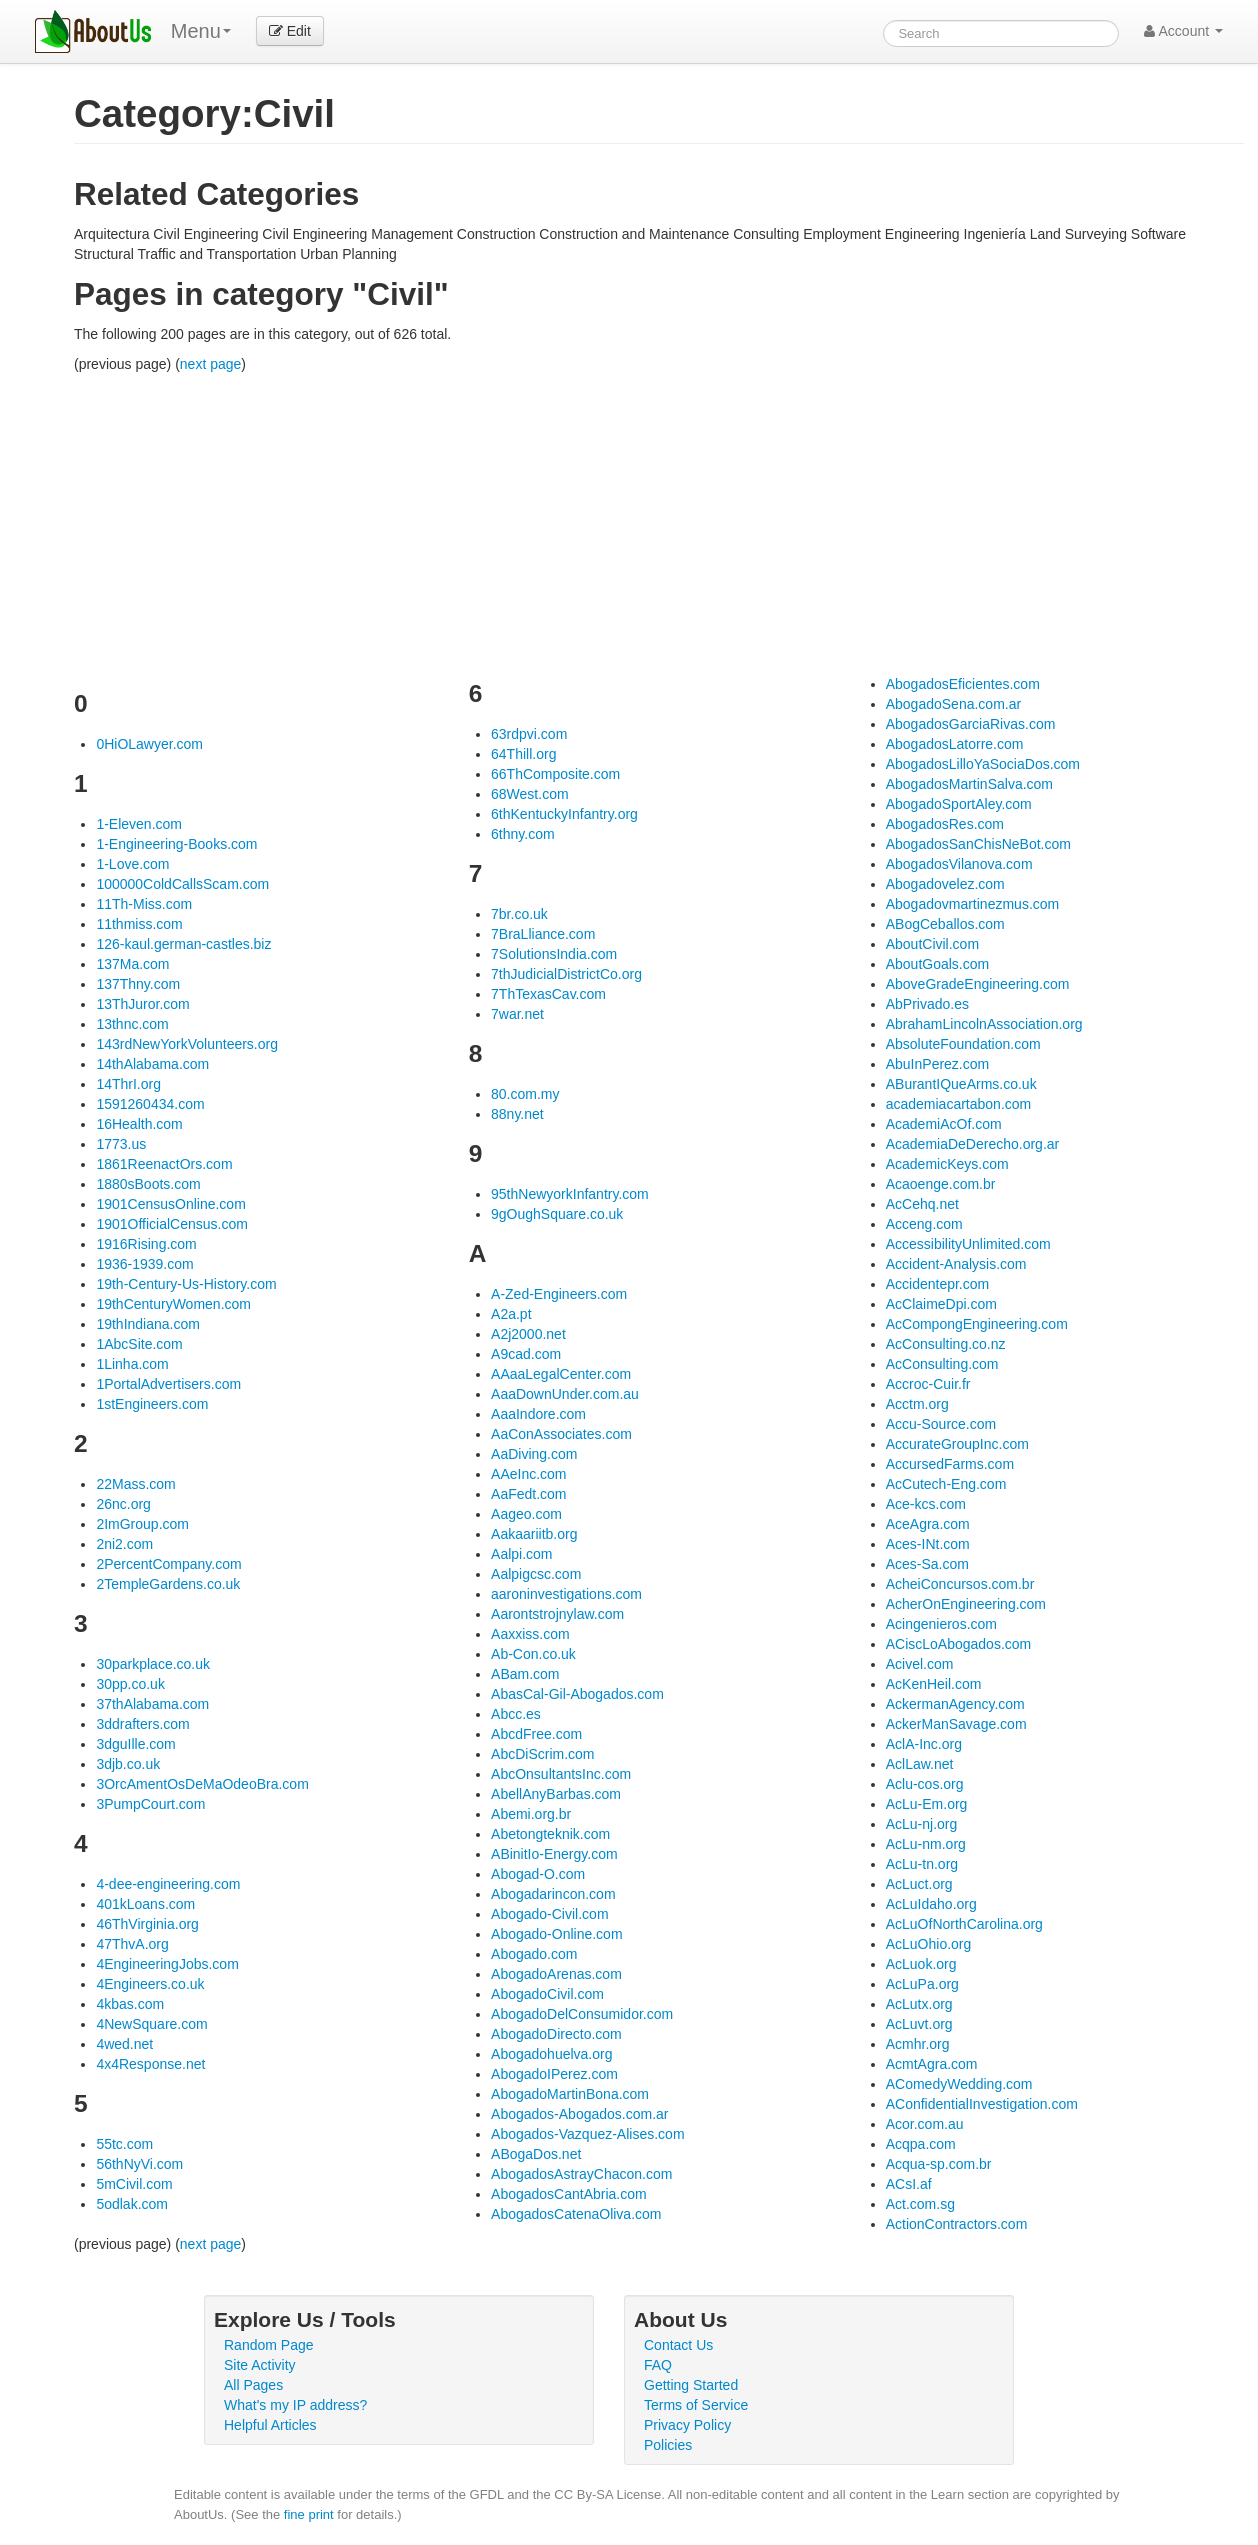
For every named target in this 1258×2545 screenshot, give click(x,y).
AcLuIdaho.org (931, 1904)
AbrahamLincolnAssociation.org (984, 1024)
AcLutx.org (919, 2004)
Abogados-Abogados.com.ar (579, 2114)
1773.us (121, 1144)
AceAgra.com (928, 1524)
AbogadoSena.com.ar (953, 704)
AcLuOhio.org (929, 1944)
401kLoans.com (145, 1904)
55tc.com (124, 2144)
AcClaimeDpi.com (941, 1304)
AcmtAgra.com (932, 2064)
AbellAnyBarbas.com (556, 1794)
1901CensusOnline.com (170, 1204)
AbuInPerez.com (938, 1064)
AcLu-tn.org (922, 1864)
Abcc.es (516, 1714)
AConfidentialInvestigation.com (982, 2104)
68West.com (530, 794)
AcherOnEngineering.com (966, 1604)
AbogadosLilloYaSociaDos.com (983, 764)
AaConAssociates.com (561, 1434)
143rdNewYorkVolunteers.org (187, 1044)
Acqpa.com (921, 2144)
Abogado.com (534, 1954)
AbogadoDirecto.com (556, 2034)
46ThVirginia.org (147, 1924)
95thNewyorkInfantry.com (570, 1194)
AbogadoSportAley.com (959, 804)
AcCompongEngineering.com (977, 1324)
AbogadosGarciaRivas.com (971, 724)
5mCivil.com (134, 2184)
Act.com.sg (920, 2204)
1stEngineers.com (152, 1404)
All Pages (253, 2385)
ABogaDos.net (536, 2154)
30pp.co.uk (130, 1684)
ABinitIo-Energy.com (554, 1854)
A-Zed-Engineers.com (559, 1294)
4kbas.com (130, 2004)
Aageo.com (526, 1514)
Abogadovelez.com (945, 884)
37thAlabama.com (152, 1704)
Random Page (269, 2345)
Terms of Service (696, 2405)
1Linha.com (132, 1364)
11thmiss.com (139, 924)
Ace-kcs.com (926, 1504)
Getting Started (691, 2385)
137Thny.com (138, 984)
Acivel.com (920, 1664)
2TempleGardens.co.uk (168, 1584)
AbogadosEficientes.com (963, 684)
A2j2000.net (528, 1334)
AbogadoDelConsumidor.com (582, 2014)
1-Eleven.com (139, 824)
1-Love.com (132, 864)
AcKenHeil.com (934, 1684)
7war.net (517, 1014)
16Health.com (139, 1124)
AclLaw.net (920, 1764)
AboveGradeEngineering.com (978, 984)
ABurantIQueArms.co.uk (961, 1084)
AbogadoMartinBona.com (570, 2094)
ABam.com (525, 1674)
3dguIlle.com (135, 1744)
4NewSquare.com (151, 2024)
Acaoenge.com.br (941, 1184)
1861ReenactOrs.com (164, 1164)
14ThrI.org (128, 1084)
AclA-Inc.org (924, 1744)
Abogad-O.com (538, 1874)
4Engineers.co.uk (150, 1984)
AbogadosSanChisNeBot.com (978, 844)
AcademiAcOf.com (944, 1124)
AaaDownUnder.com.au (565, 1394)
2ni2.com (124, 1544)
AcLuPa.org (922, 1984)
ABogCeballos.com (945, 924)
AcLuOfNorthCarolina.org (964, 1924)
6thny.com (523, 834)
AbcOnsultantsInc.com (561, 1774)
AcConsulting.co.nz (946, 1344)
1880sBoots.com (148, 1184)
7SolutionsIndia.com (554, 954)
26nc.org (123, 1504)
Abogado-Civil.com (550, 1914)
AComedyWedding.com (959, 2084)
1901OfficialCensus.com (171, 1224)
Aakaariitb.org (534, 1534)
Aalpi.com (521, 1554)
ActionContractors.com (957, 2224)
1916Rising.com (146, 1244)
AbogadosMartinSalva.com (969, 784)
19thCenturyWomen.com (173, 1304)
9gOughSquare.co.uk (557, 1214)
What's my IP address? (295, 2405)
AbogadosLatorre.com (955, 744)
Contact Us (678, 2345)
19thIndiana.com (148, 1324)
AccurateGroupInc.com (957, 1444)
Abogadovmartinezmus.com (973, 904)
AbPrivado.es (927, 1004)
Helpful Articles (270, 2425)
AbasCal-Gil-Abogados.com (577, 1694)
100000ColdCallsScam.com (182, 884)
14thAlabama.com (152, 1064)
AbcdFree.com (536, 1734)
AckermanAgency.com (955, 1704)
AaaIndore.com (538, 1414)
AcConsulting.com (942, 1364)
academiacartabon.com (959, 1104)
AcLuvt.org (919, 2024)
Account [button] (1183, 31)
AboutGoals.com (938, 964)
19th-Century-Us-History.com (186, 1284)
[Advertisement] (659, 524)
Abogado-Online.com (557, 1934)
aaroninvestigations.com (566, 1594)
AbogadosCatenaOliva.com (576, 2214)
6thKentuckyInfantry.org (564, 814)
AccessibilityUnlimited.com (968, 1244)
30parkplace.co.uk (153, 1664)
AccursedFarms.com (950, 1464)
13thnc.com (132, 1024)
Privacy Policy (687, 2425)
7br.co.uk (519, 914)
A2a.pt (511, 1314)
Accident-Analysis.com (956, 1264)
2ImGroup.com (142, 1524)
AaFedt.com (528, 1494)
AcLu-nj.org (922, 1824)
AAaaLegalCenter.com (561, 1374)
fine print (309, 2514)
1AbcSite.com (139, 1344)
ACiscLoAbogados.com (959, 1644)
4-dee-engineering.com (168, 1884)
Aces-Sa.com (927, 1564)
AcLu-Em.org (927, 1804)
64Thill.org (523, 754)
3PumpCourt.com (150, 1804)
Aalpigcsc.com (536, 1574)
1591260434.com (150, 1104)
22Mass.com (135, 1484)
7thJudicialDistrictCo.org (566, 974)
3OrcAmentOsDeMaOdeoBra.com (202, 1784)
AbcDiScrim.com (542, 1754)
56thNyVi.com (139, 2164)
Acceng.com (924, 1224)
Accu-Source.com (941, 1424)
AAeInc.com (528, 1474)
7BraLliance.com (543, 934)
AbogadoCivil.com (547, 1994)
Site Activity (260, 2365)
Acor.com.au (925, 2124)
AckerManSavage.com (956, 1724)
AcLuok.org (921, 1964)
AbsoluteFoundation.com (963, 1044)
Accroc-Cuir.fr (928, 1384)
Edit (290, 31)
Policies (668, 2445)
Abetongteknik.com (550, 1834)
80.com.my (525, 1094)
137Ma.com (132, 964)
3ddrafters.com (142, 1724)
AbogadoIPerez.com (554, 2074)
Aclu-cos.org (925, 1784)
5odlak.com (132, 2204)
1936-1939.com (144, 1264)
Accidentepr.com (938, 1284)
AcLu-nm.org (926, 1844)
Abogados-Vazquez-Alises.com (588, 2134)
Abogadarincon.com (553, 1894)
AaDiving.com (534, 1454)
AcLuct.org (919, 1884)
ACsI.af (909, 2184)
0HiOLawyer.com (149, 744)
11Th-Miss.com (144, 904)
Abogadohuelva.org (551, 2054)
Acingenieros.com (941, 1624)
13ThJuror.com (142, 1004)
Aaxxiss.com (530, 1634)
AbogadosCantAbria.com (569, 2194)
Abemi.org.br (531, 1814)
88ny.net (517, 1114)
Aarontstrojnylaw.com (557, 1614)
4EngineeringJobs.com (167, 1964)
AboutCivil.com (932, 944)
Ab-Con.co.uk (533, 1654)
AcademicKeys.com (947, 1164)
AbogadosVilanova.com (959, 864)
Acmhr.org (918, 2044)
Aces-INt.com (928, 1544)
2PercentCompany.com (168, 1564)
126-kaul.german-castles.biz (183, 944)
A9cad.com (526, 1354)
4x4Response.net (150, 2064)
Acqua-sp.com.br (939, 2164)
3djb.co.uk (128, 1764)
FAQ (658, 2365)
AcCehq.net (922, 1204)
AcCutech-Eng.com (946, 1484)
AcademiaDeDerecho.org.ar (973, 1144)
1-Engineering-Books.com (176, 844)
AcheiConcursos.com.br (960, 1584)
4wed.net (124, 2044)
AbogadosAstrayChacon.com (581, 2174)
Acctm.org (917, 1404)
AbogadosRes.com (945, 824)
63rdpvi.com (529, 734)
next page (211, 364)
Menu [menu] (201, 31)
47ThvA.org (132, 1944)
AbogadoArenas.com (556, 1974)
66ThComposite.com (555, 774)
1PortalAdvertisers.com (168, 1384)
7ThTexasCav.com (548, 994)
